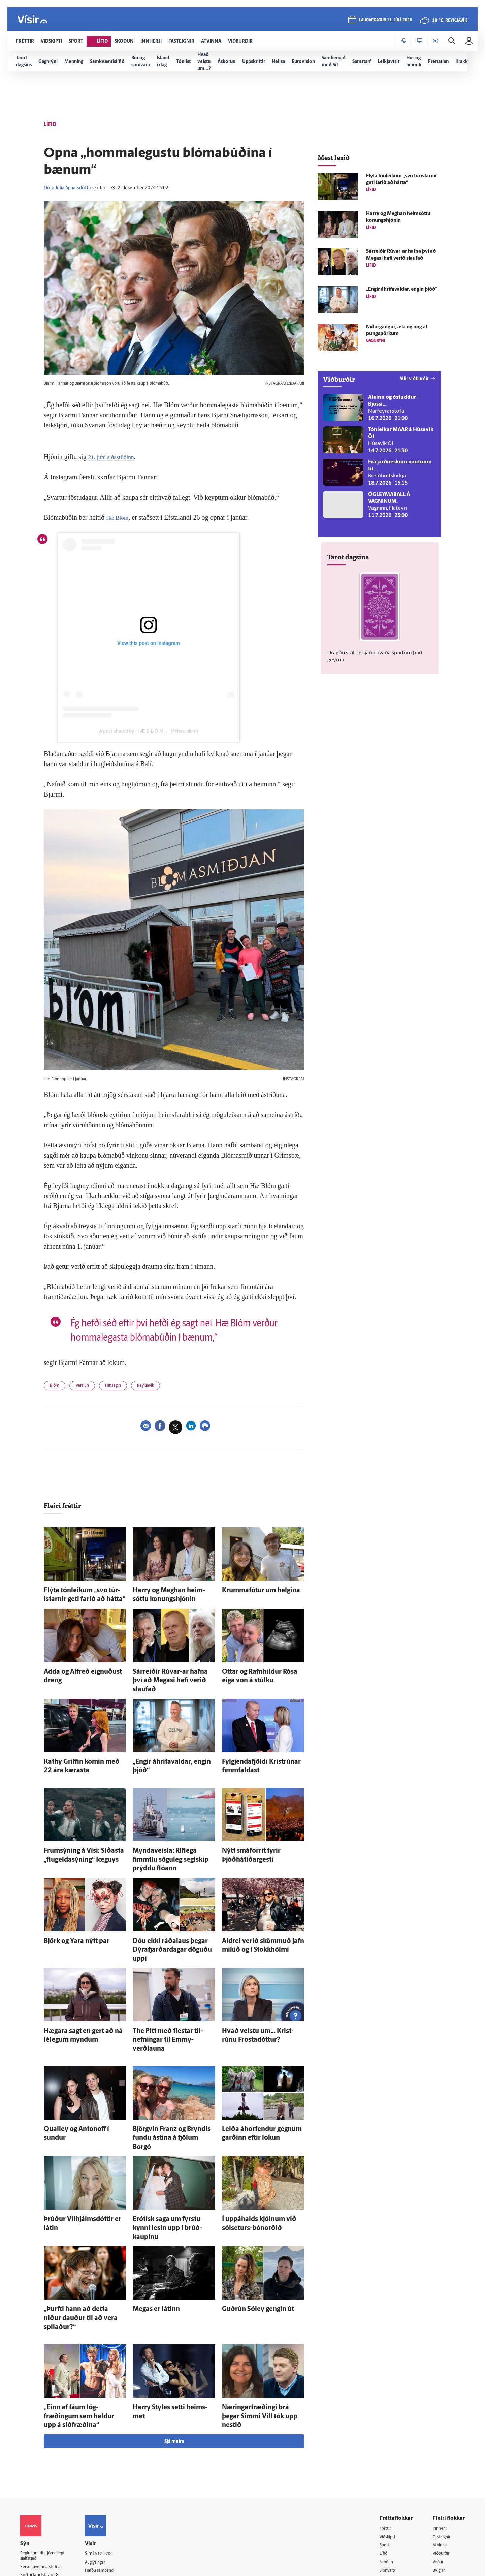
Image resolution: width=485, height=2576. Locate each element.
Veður (439, 2449)
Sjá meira (174, 2328)
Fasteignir (443, 2423)
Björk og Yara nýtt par (68, 1906)
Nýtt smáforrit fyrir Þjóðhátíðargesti (263, 1829)
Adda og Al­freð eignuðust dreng (80, 1668)
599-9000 (40, 2480)
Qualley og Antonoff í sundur (77, 2067)
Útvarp (386, 2466)
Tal (436, 2484)
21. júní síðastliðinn (114, 456)
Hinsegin (123, 1386)
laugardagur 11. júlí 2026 (384, 21)
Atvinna (441, 2432)
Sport (385, 2432)
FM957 (440, 2466)
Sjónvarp (389, 2458)
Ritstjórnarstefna (110, 2465)
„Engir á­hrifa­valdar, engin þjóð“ (168, 1744)
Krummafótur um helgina (251, 1591)
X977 (438, 2475)
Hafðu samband (109, 2457)
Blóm (56, 1386)
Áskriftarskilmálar (110, 2474)
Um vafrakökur (107, 2509)
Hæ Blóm (119, 517)
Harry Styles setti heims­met (164, 2306)
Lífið (384, 2440)
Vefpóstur (102, 2500)
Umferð (100, 2491)
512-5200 (112, 2440)
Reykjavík (161, 1386)
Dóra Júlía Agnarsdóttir (67, 188)
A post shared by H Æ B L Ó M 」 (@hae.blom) (148, 731)
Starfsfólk (102, 2483)
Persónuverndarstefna (43, 2455)
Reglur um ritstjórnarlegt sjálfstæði (46, 2443)
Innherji (441, 2415)
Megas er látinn (150, 2221)
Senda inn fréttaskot (113, 2517)
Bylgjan (440, 2458)
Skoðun (388, 2449)
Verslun (88, 1386)
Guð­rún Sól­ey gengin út (248, 2221)
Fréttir (386, 2415)
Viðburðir (443, 2440)
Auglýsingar (104, 2448)
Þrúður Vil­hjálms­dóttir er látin (78, 2144)
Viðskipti (389, 2423)
